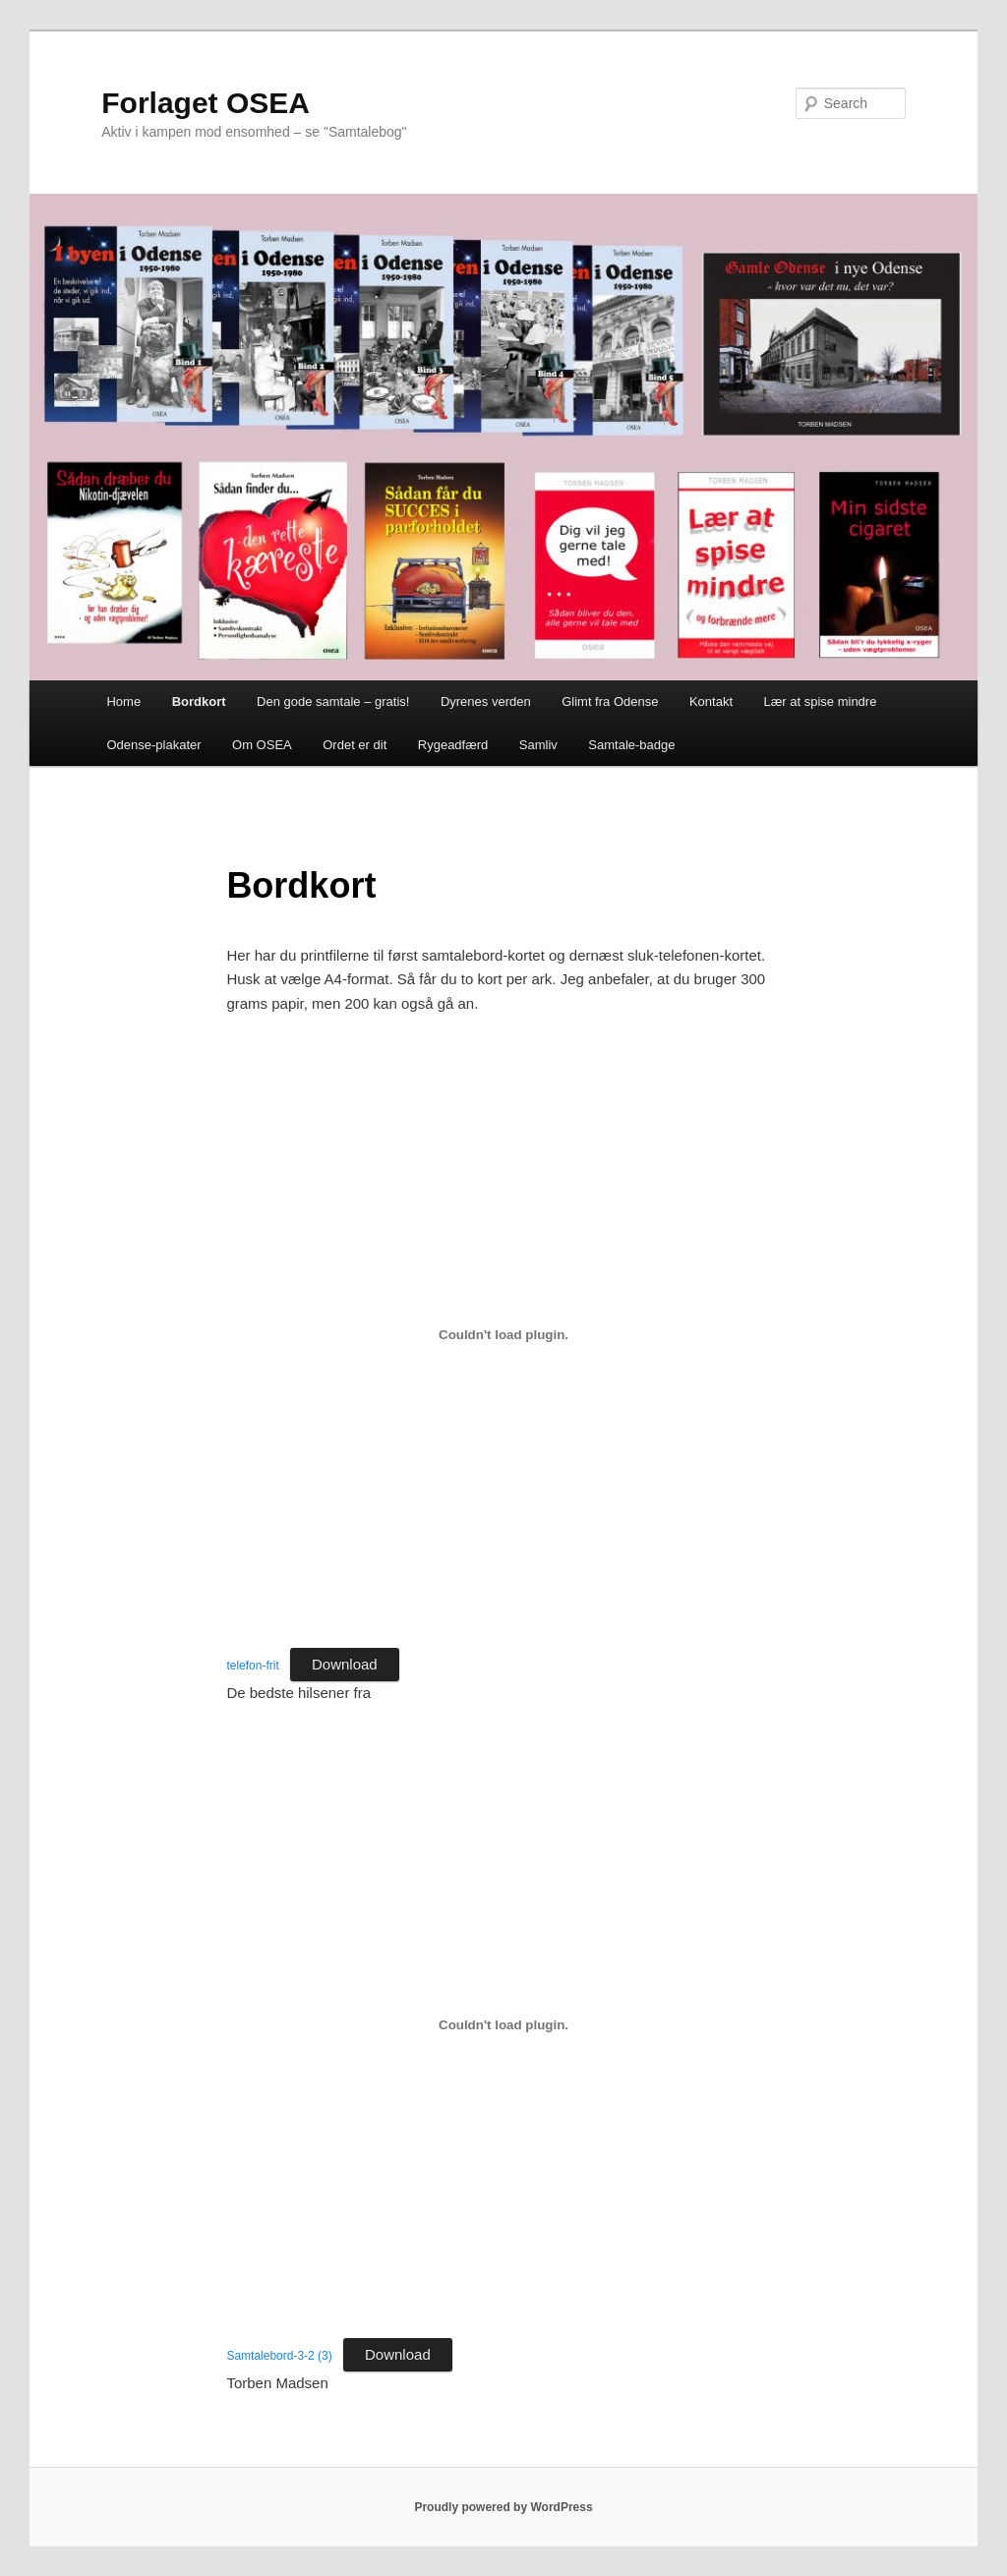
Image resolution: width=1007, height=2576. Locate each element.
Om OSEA (262, 744)
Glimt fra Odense (610, 701)
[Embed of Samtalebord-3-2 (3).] (503, 2024)
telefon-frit (252, 1665)
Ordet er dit (354, 744)
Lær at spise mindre (820, 701)
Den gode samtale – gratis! (333, 701)
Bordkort (199, 701)
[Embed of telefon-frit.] (503, 1334)
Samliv (538, 744)
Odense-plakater (153, 744)
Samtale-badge (631, 744)
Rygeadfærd (453, 744)
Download (345, 1664)
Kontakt (711, 701)
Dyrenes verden (486, 701)
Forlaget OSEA (205, 103)
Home (123, 701)
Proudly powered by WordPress (503, 2507)
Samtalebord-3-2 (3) (278, 2356)
